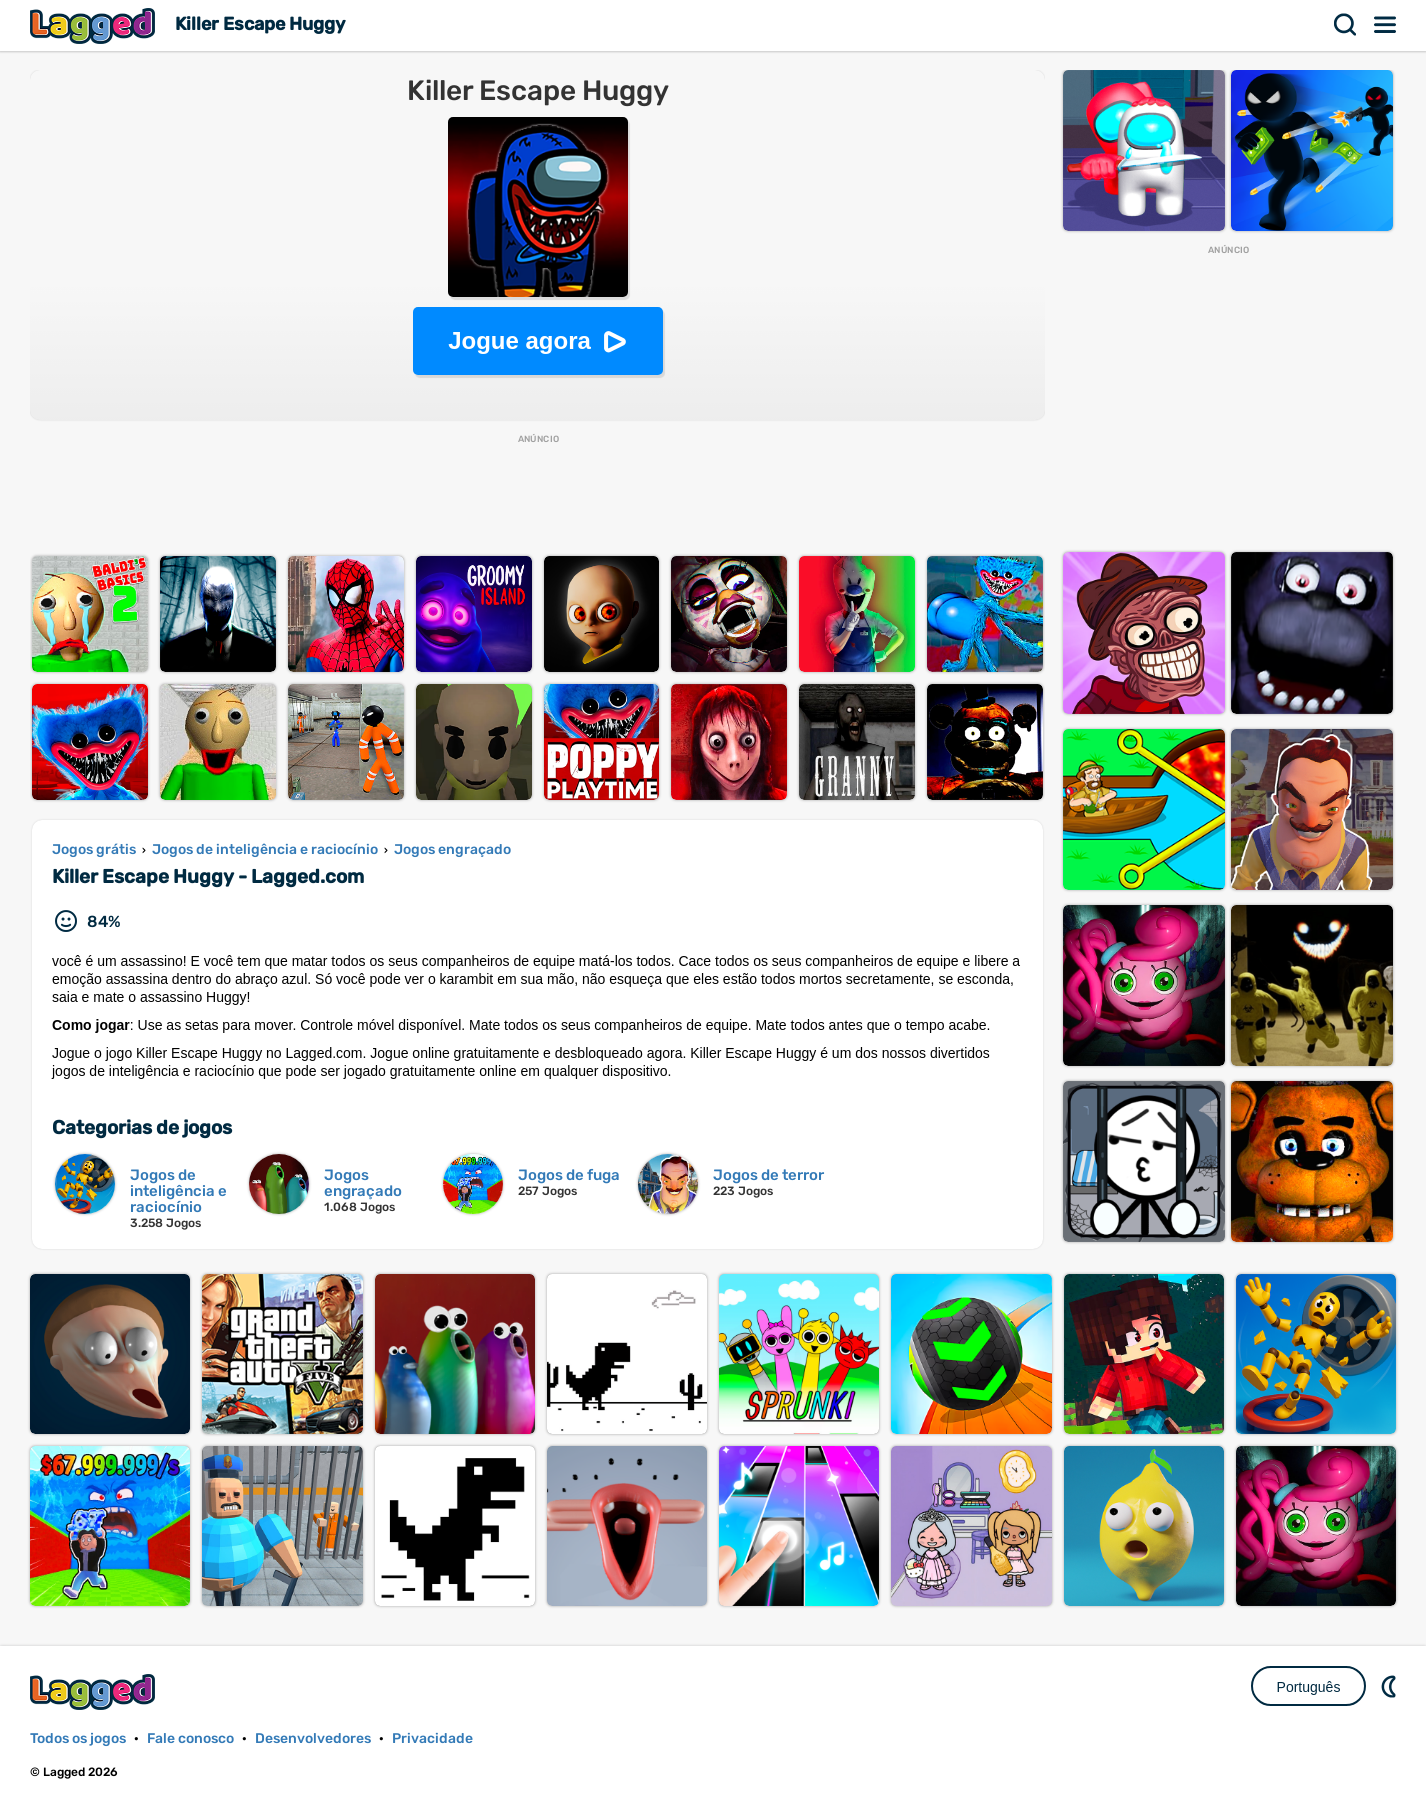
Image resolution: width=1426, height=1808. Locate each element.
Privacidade (432, 1738)
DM (1391, 1686)
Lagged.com (95, 1691)
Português (1309, 1687)
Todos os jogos (78, 1738)
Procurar (1346, 25)
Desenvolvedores (313, 1738)
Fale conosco (190, 1738)
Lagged (95, 25)
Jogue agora (519, 340)
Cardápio (1386, 25)
